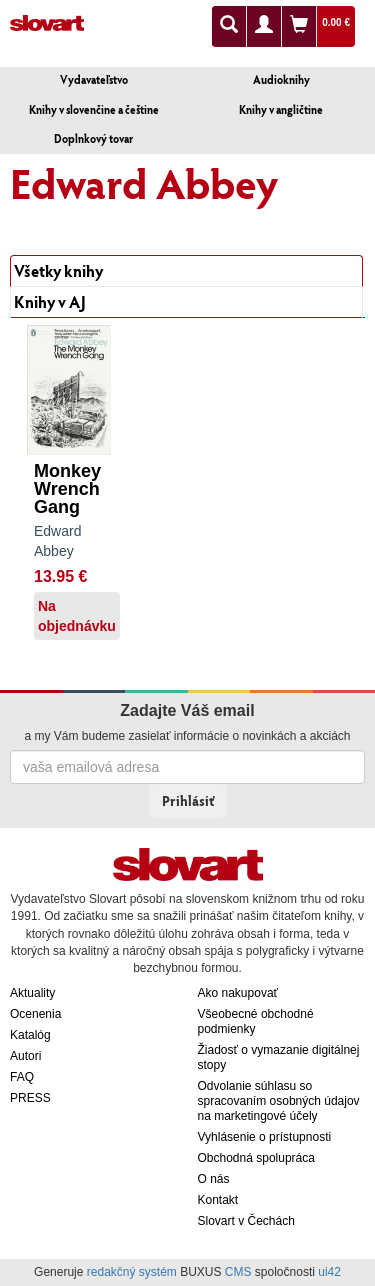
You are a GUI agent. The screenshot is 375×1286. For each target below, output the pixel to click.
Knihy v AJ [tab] (50, 301)
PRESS (30, 1098)
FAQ (22, 1077)
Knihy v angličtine (281, 109)
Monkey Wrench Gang (67, 489)
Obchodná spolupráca (256, 1158)
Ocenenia (35, 1014)
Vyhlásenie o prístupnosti (265, 1137)
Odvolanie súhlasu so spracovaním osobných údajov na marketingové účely (279, 1101)
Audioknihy (281, 79)
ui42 (329, 1272)
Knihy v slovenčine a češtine (94, 109)
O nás (214, 1179)
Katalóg (30, 1035)
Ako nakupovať (238, 993)
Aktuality (32, 993)
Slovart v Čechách (246, 1221)
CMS (238, 1272)
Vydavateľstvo (94, 79)
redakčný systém (132, 1272)
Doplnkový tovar (93, 138)
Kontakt (218, 1200)
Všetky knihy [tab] (58, 270)
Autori (25, 1056)
